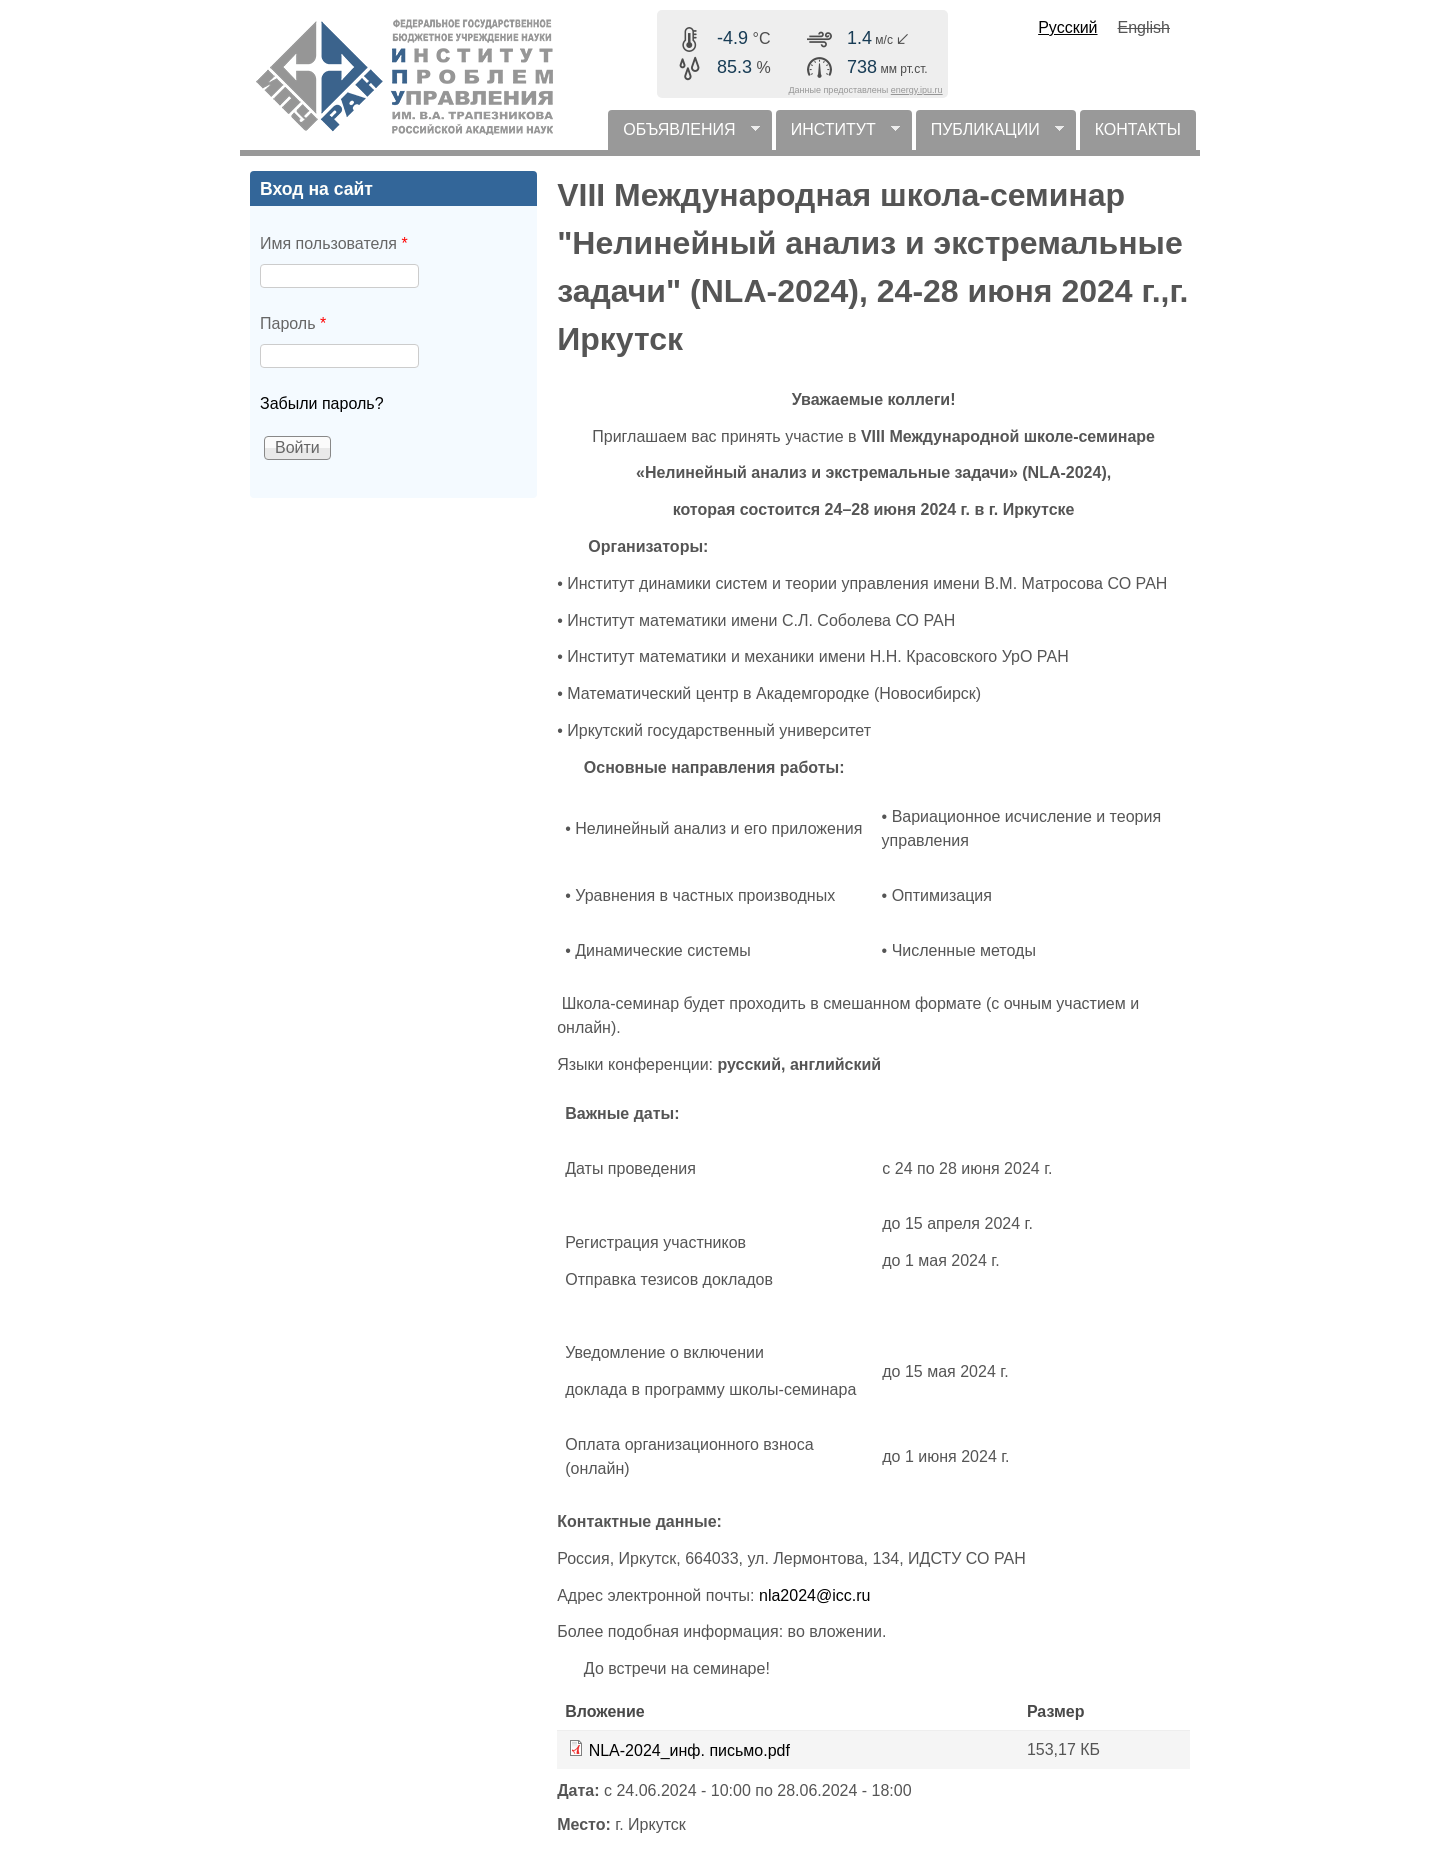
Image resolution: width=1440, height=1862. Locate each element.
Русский (1067, 27)
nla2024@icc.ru (814, 1595)
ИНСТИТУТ (838, 135)
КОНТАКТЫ (1138, 129)
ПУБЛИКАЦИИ (990, 135)
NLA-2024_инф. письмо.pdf (689, 1750)
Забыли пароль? (322, 403)
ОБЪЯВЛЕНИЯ (683, 135)
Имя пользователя (334, 243)
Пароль (293, 323)
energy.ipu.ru (917, 90)
